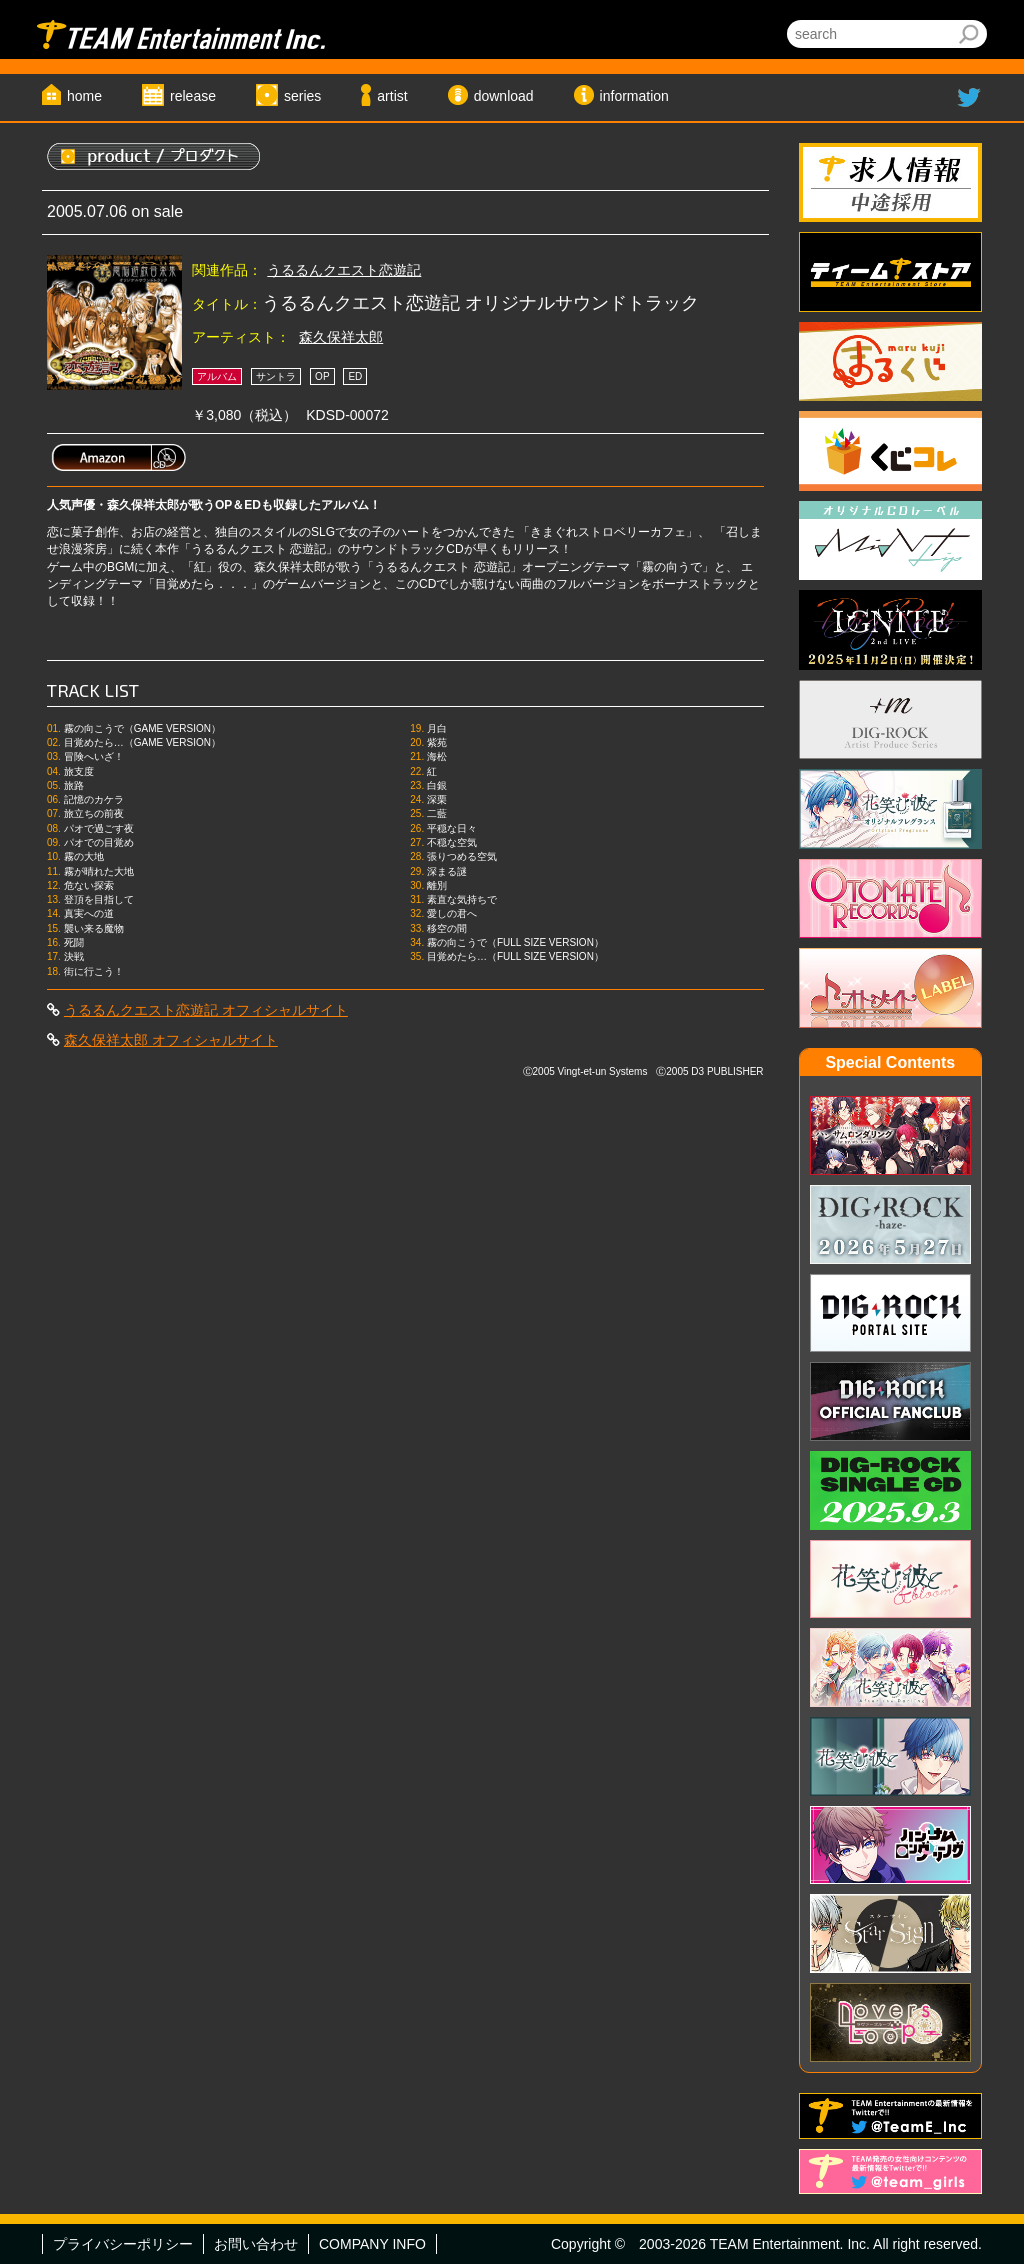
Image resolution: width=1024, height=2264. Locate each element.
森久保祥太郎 (341, 337)
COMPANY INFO (372, 2244)
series (302, 96)
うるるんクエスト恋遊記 (344, 270)
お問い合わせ (256, 2244)
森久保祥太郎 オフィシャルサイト (171, 1040)
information (634, 96)
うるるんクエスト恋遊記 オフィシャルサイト (206, 1010)
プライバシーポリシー (123, 2244)
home (84, 96)
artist (392, 96)
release (193, 96)
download (504, 96)
